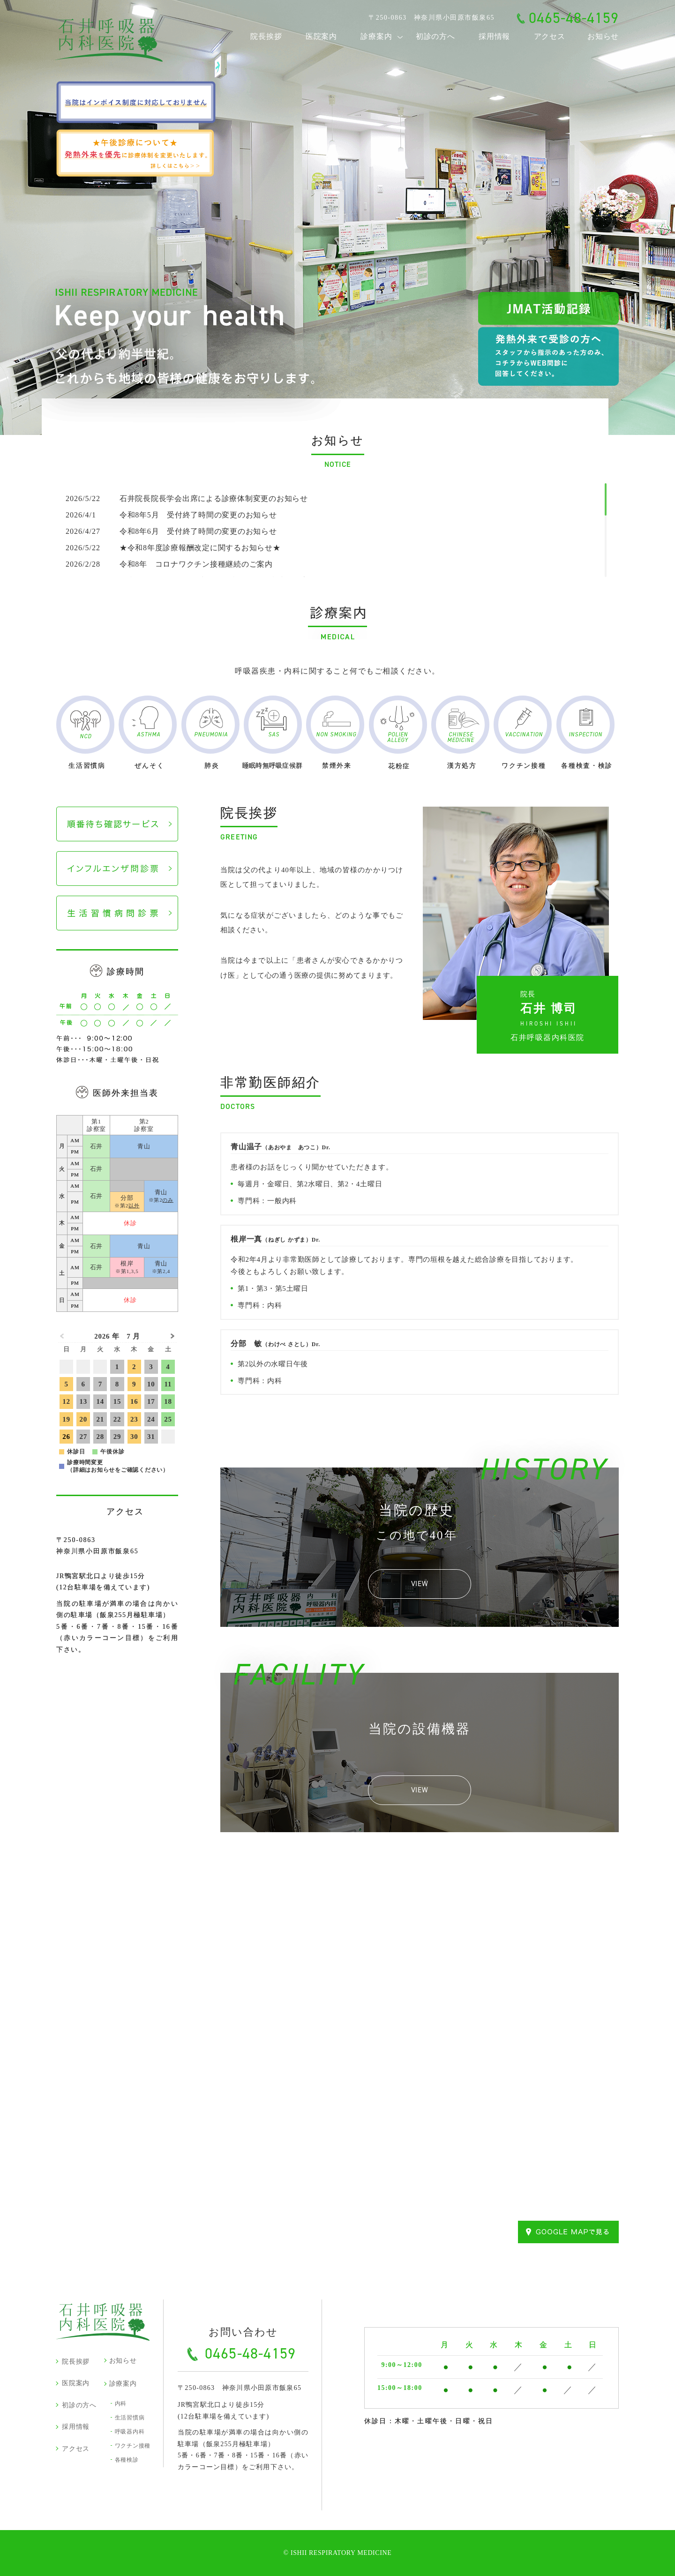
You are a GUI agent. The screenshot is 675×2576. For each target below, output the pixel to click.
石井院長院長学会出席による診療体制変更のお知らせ (187, 498)
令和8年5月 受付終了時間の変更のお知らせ (171, 515)
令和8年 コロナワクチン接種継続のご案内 (169, 564)
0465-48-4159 (574, 18)
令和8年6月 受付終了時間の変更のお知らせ (171, 531)
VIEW (419, 1583)
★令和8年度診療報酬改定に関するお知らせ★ (173, 548)
